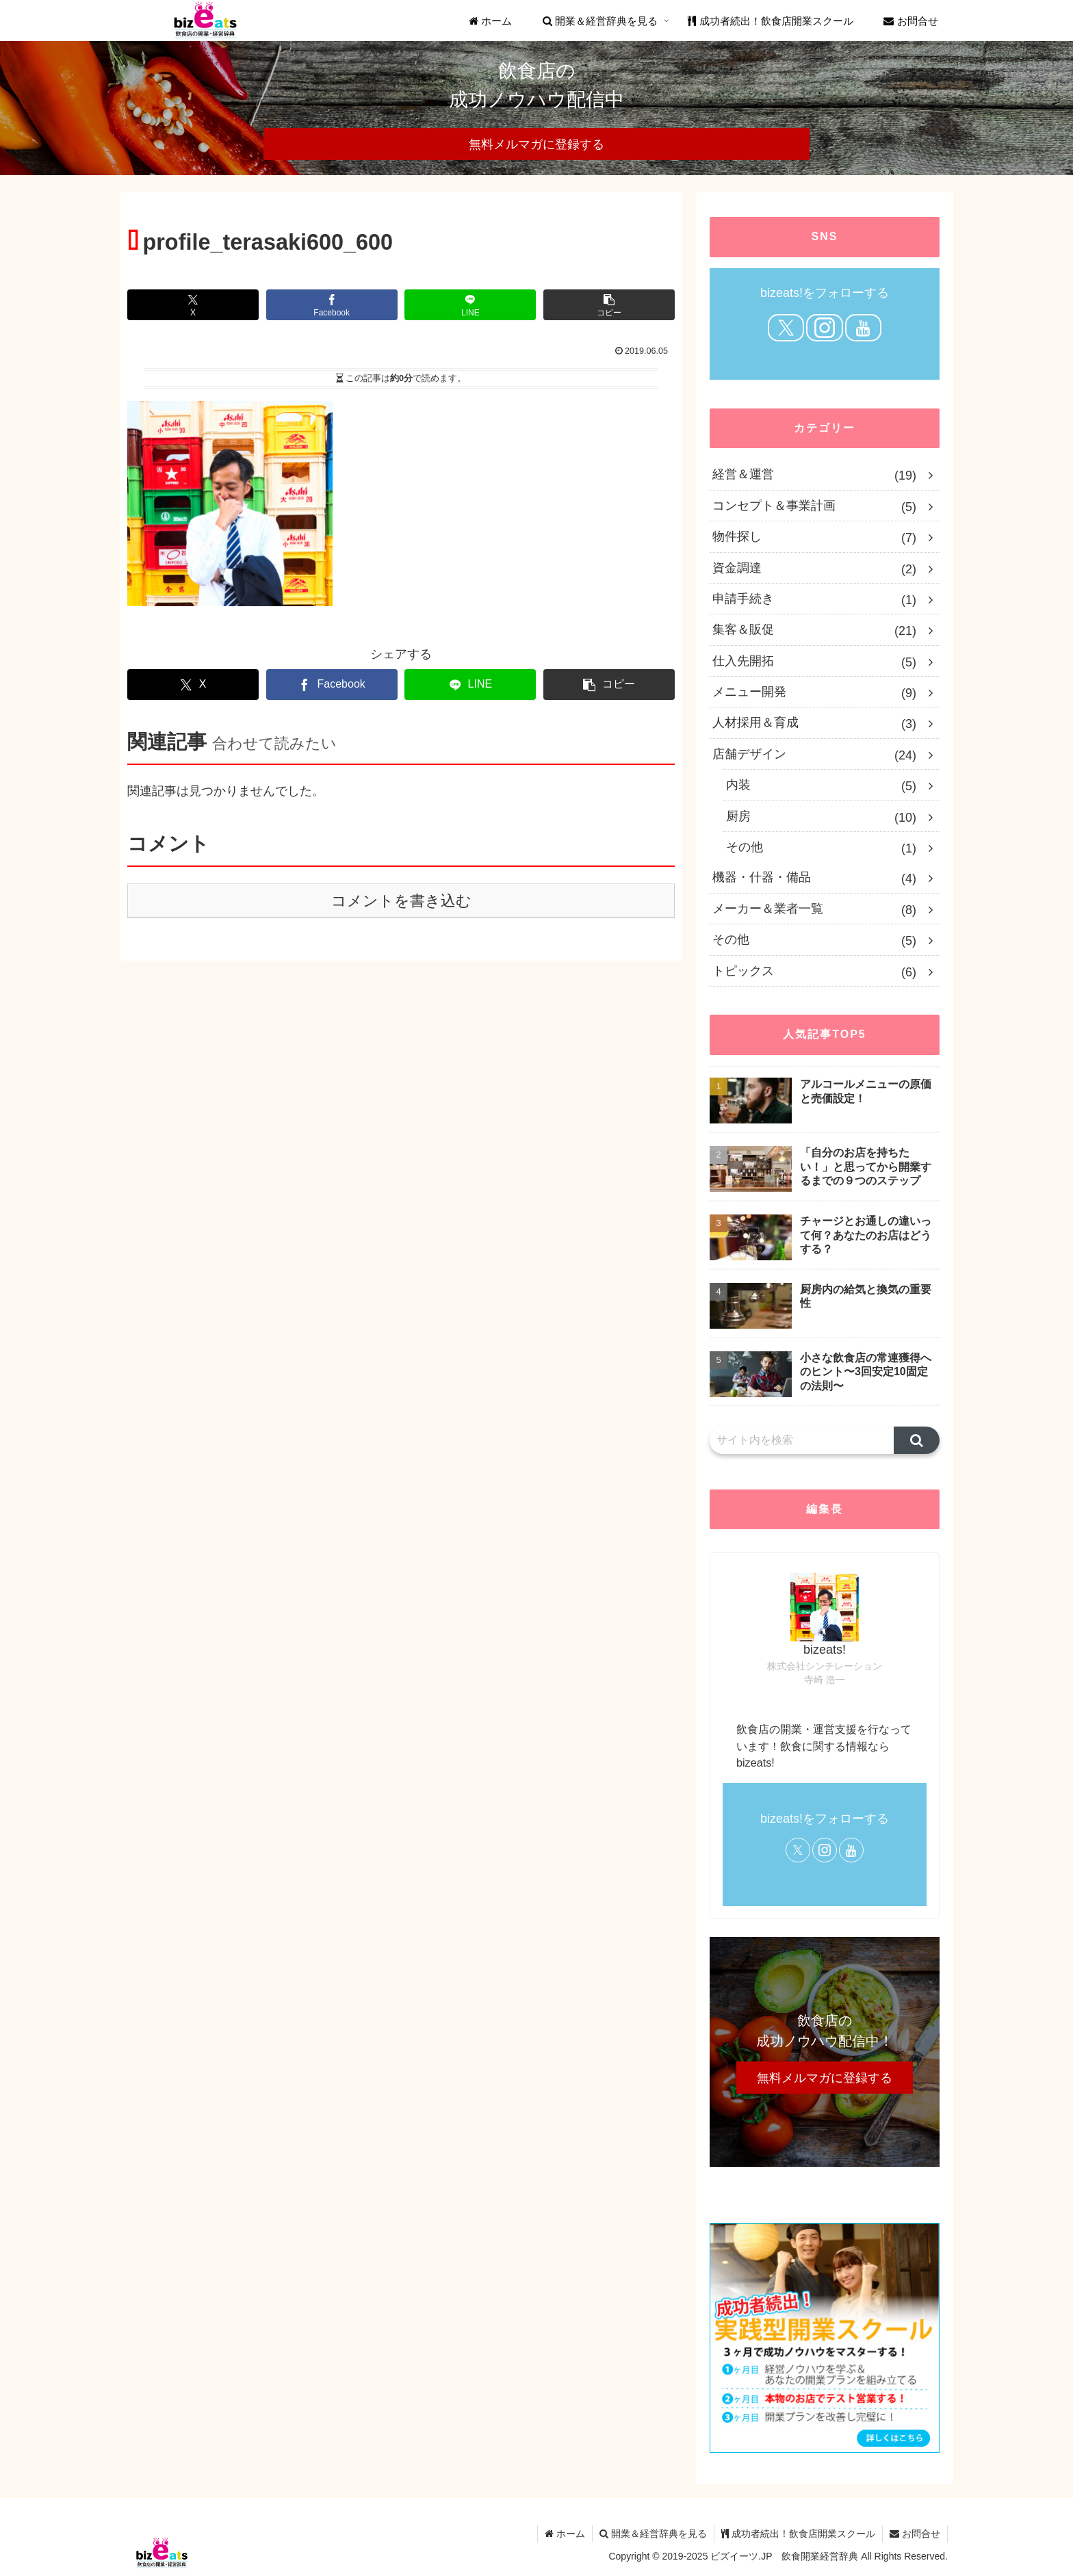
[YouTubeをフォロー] (863, 327)
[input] (802, 1440)
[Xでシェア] (193, 304)
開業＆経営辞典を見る (653, 2533)
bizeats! (824, 1649)
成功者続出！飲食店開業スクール (798, 2533)
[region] (536, 108)
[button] (609, 304)
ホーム (565, 2533)
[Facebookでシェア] (332, 304)
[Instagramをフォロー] (824, 327)
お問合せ (915, 2533)
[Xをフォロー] (786, 327)
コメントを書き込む (401, 900)
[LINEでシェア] (470, 304)
